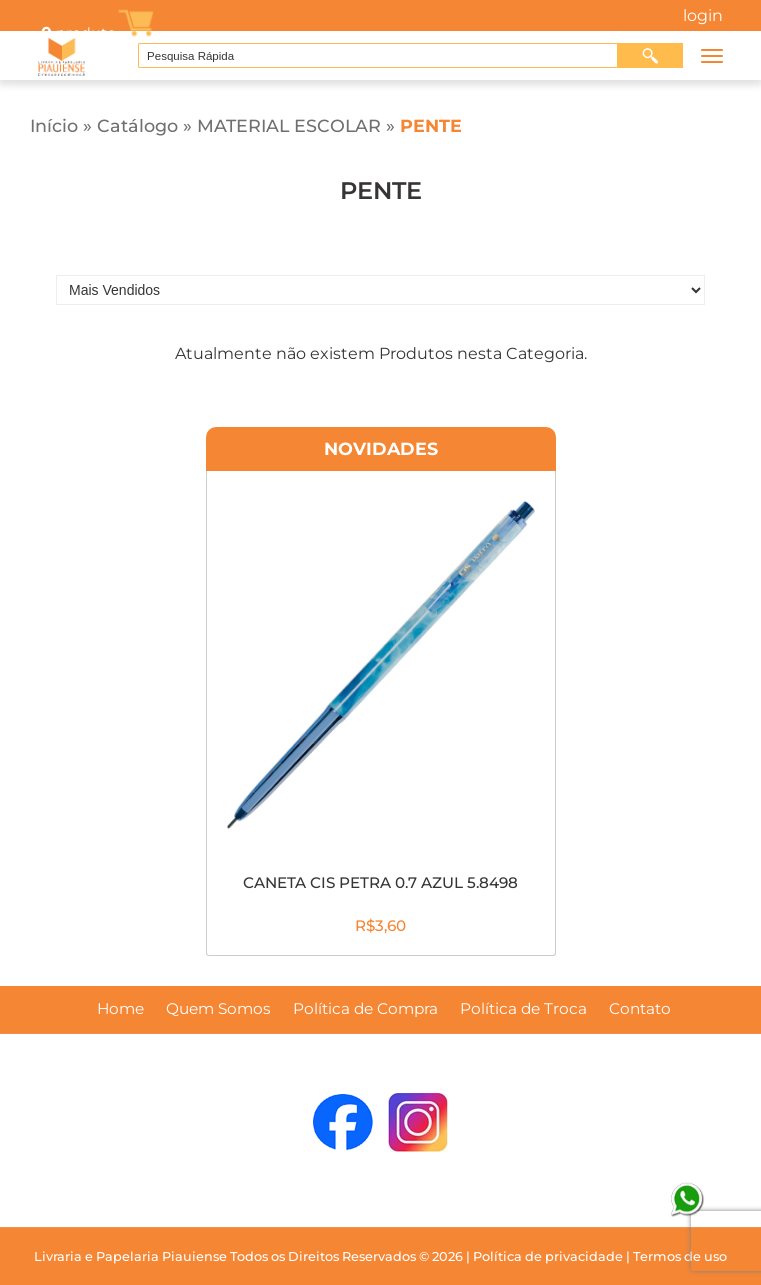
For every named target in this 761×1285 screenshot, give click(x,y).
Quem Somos (218, 1009)
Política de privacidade (548, 1256)
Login (703, 16)
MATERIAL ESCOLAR (289, 125)
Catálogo (137, 125)
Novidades (381, 448)
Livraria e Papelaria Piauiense (130, 1256)
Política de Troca (523, 1009)
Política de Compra (365, 1009)
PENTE (431, 125)
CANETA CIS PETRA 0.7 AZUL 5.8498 (380, 882)
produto (77, 33)
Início (54, 125)
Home (120, 1009)
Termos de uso (680, 1256)
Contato (640, 1009)
